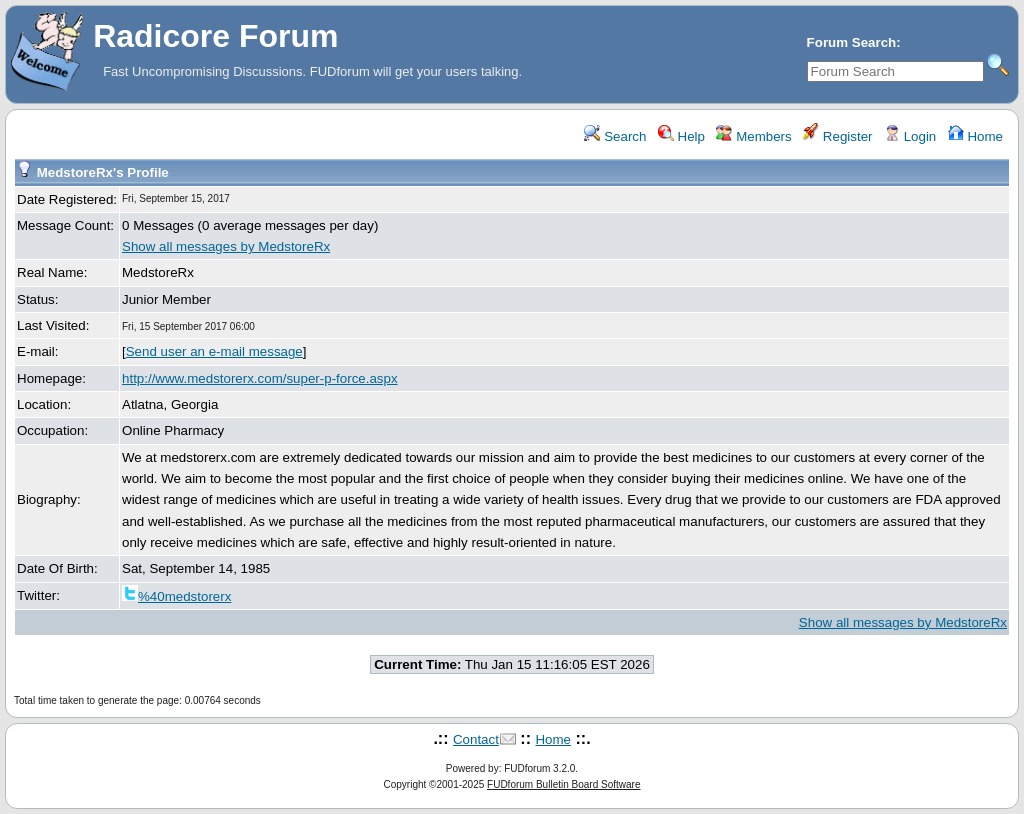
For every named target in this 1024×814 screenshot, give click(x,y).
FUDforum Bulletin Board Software (563, 784)
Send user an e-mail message (214, 351)
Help (681, 136)
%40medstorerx (176, 596)
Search (615, 136)
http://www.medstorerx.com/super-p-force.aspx (260, 378)
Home (975, 136)
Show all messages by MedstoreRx (226, 246)
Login (910, 136)
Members (753, 136)
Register (837, 136)
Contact (476, 739)
